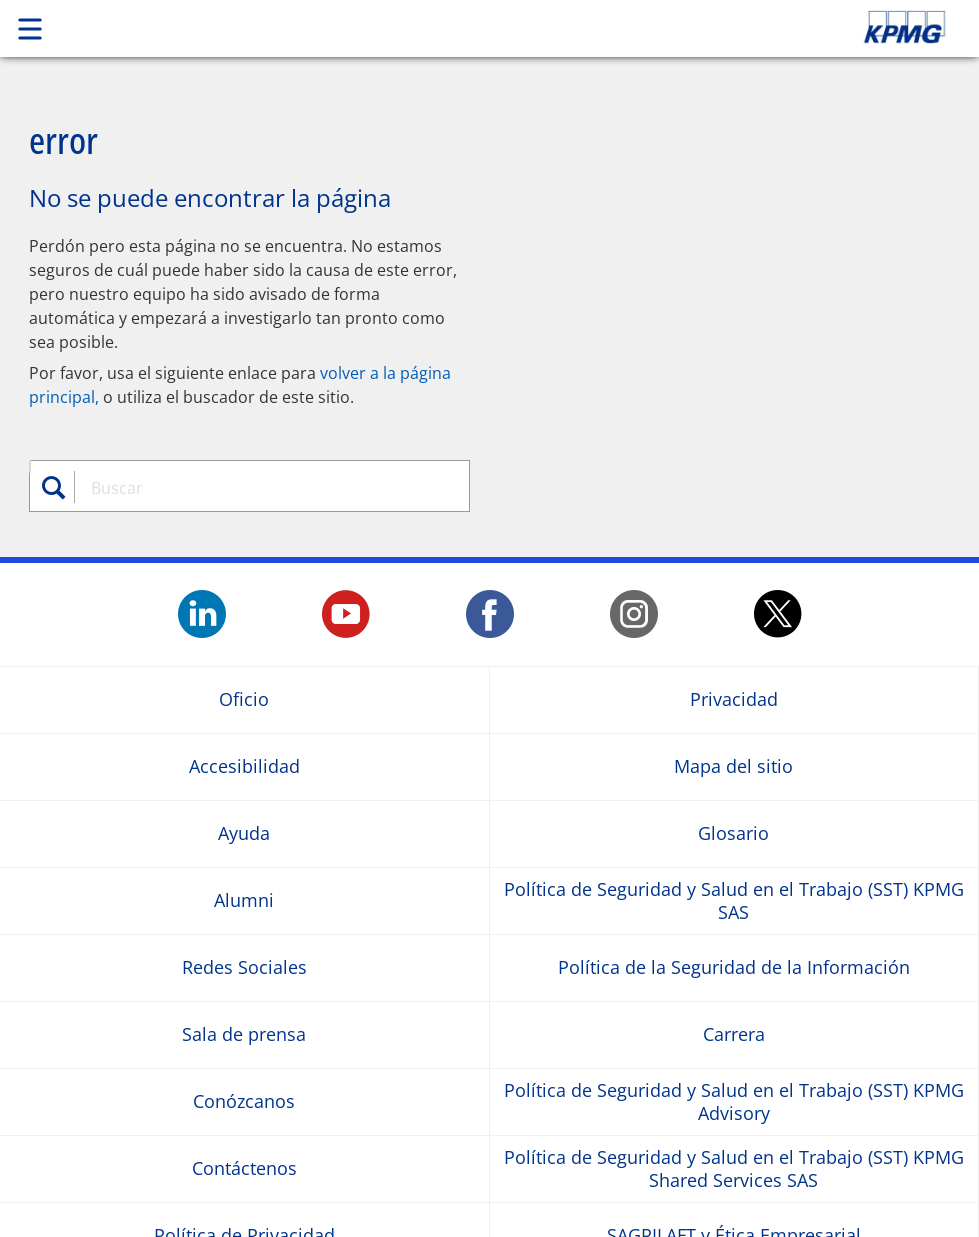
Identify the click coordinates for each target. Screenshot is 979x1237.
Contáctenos (244, 1168)
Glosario (733, 833)
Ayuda (244, 833)
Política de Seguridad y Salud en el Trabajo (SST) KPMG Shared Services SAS (734, 1168)
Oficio (244, 699)
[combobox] (261, 488)
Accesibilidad (244, 766)
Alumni (244, 900)
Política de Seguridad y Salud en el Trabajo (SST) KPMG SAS (734, 900)
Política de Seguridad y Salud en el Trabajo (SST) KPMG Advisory (734, 1101)
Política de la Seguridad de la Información (734, 967)
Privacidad (734, 699)
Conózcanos (244, 1101)
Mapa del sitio (733, 766)
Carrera (734, 1034)
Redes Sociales (244, 967)
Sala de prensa (244, 1034)
